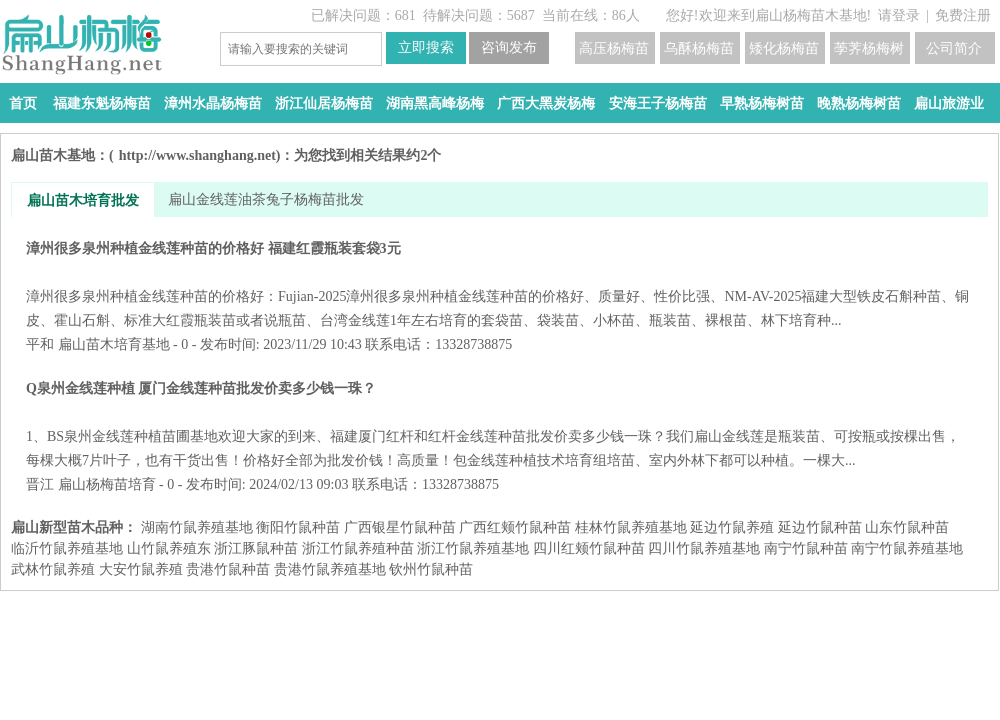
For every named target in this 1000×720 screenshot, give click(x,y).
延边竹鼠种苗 (820, 527)
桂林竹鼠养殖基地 (631, 527)
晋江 (40, 484)
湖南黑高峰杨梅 (435, 103)
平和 (40, 344)
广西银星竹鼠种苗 (400, 527)
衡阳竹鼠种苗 (298, 527)
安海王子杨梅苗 (658, 103)
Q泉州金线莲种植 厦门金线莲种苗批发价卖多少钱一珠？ (499, 424)
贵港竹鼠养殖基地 (330, 569)
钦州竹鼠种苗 (431, 569)
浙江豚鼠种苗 (256, 548)
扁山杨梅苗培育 (107, 484)
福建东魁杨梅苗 (102, 103)
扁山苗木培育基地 (114, 344)
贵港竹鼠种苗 (228, 569)
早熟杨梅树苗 (762, 103)
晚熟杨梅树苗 (859, 103)
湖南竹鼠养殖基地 (197, 527)
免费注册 (963, 15)
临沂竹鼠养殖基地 (67, 548)
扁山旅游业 (949, 103)
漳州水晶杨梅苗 (213, 103)
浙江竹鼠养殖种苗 (358, 548)
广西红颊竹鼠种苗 (515, 527)
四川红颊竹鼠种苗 (589, 548)
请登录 (899, 15)
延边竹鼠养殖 (732, 527)
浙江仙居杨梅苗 (324, 103)
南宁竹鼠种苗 (806, 548)
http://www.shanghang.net (197, 155)
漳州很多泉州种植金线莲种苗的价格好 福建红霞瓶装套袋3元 (499, 284)
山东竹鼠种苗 (907, 527)
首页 (23, 103)
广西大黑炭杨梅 (546, 103)
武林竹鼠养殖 (53, 569)
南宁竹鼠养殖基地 (907, 548)
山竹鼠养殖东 (169, 548)
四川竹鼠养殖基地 (704, 548)
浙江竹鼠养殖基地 (473, 548)
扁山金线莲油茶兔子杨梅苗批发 (266, 199)
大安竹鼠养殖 (141, 569)
